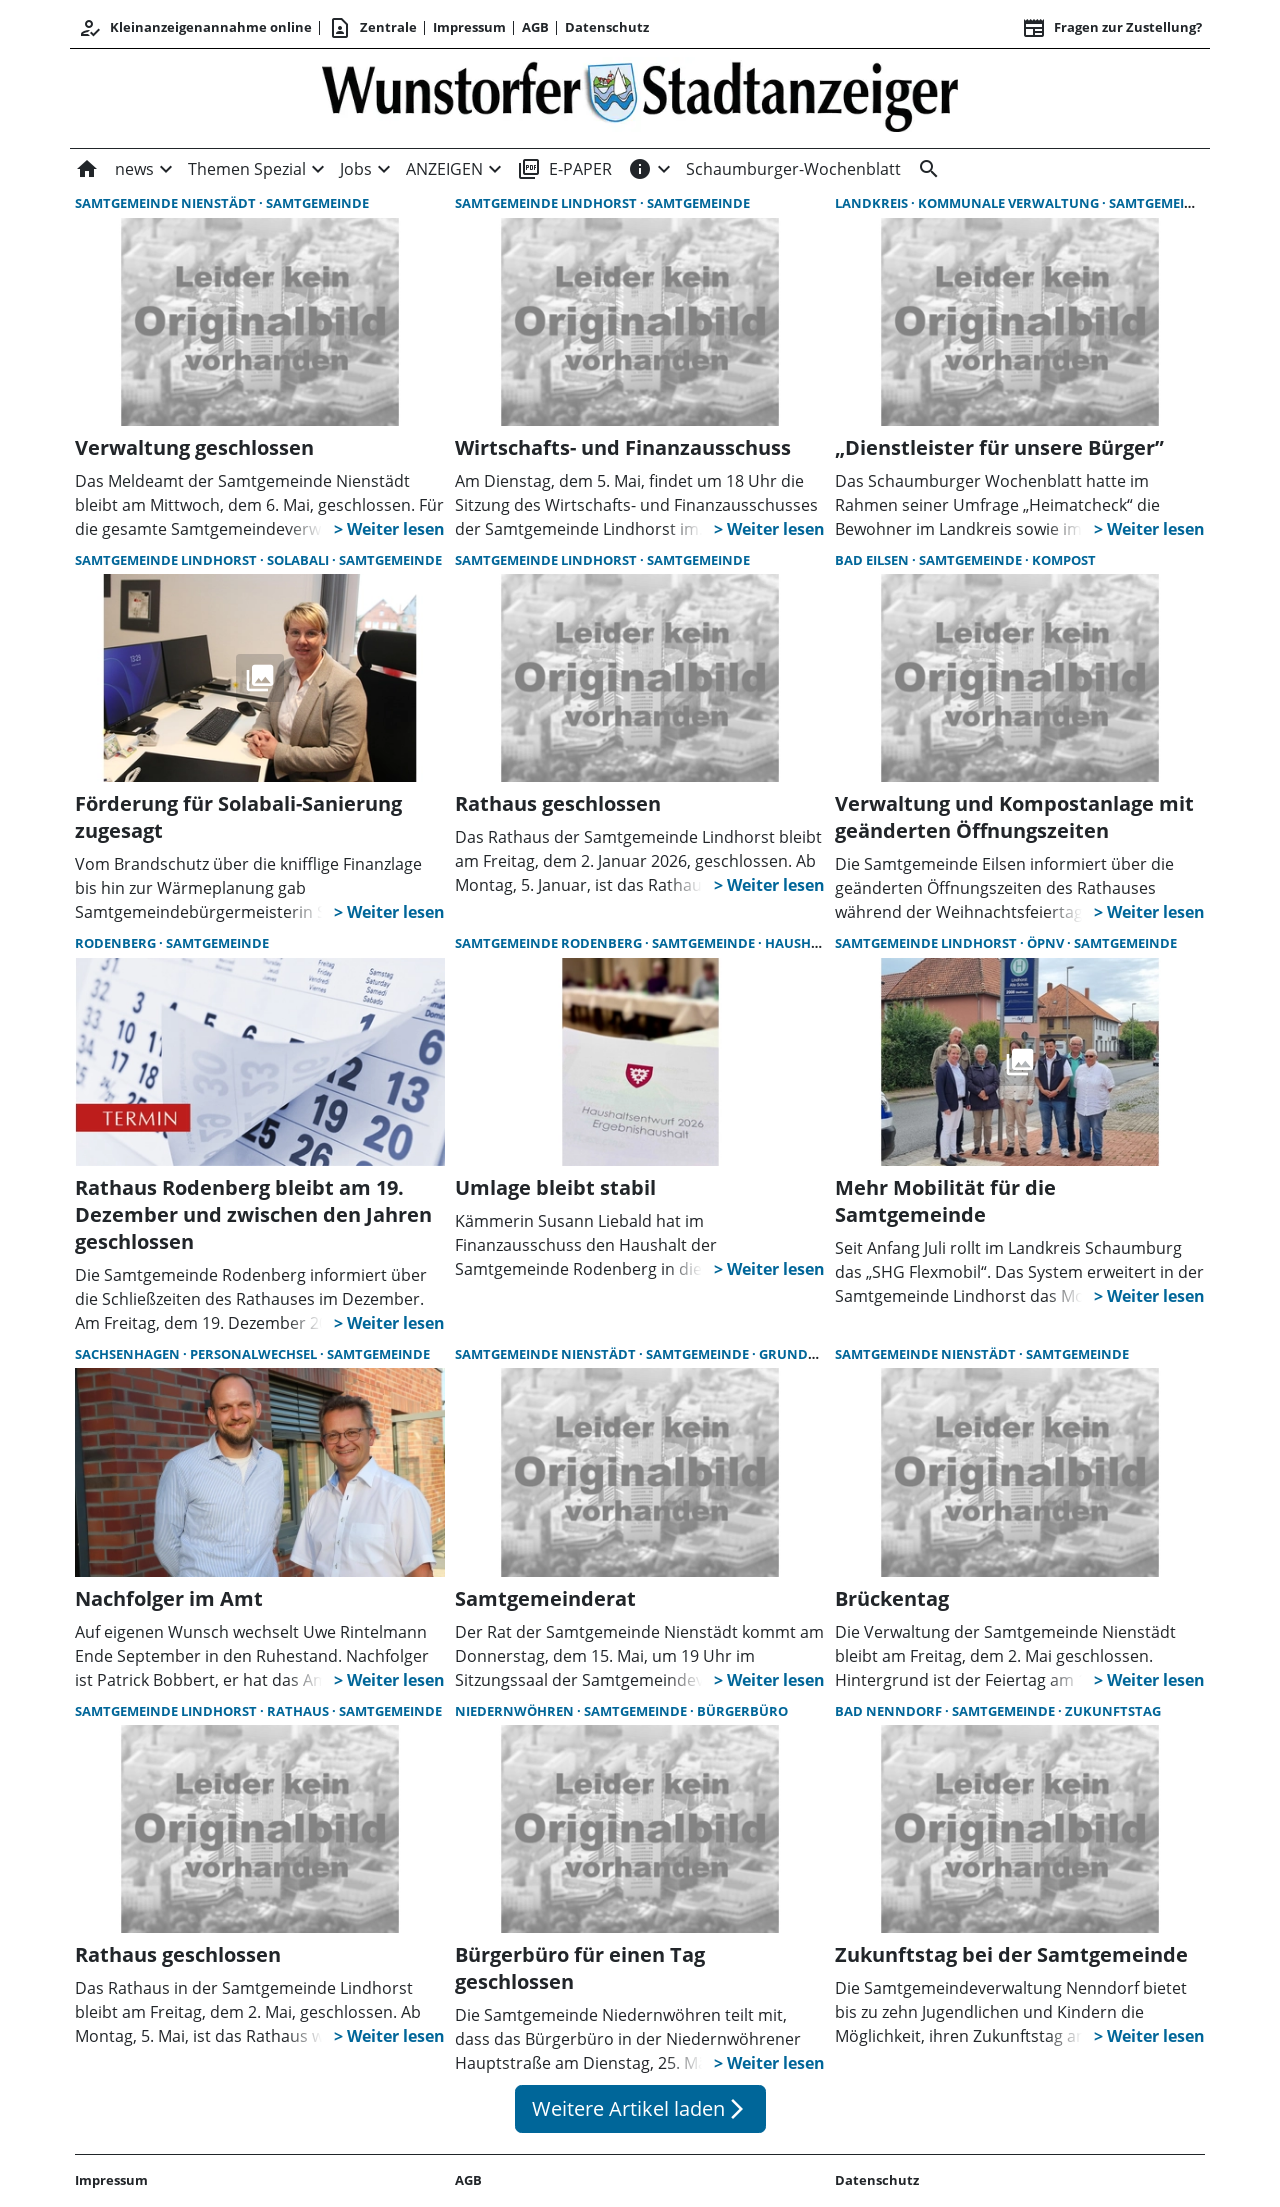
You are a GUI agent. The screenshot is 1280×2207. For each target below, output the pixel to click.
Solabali (299, 560)
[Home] (91, 169)
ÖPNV (1047, 943)
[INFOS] (640, 169)
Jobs (356, 169)
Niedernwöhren (516, 1711)
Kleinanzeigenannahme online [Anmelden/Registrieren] (195, 28)
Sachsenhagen (129, 1354)
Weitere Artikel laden (640, 2108)
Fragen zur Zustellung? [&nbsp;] (1112, 28)
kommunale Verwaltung (1010, 203)
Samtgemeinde (317, 203)
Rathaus (299, 1711)
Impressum (469, 27)
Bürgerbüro (742, 1711)
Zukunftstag (1113, 1711)
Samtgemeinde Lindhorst (547, 203)
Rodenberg (117, 943)
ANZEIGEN (444, 169)
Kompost (1064, 560)
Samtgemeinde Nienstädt (167, 203)
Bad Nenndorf (890, 1711)
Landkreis (873, 203)
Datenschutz (607, 27)
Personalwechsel (255, 1354)
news (134, 169)
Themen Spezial (247, 169)
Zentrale (372, 28)
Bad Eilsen (873, 560)
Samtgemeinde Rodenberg (550, 943)
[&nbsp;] (925, 169)
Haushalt (800, 943)
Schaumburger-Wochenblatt (793, 169)
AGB (535, 27)
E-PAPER (564, 169)
